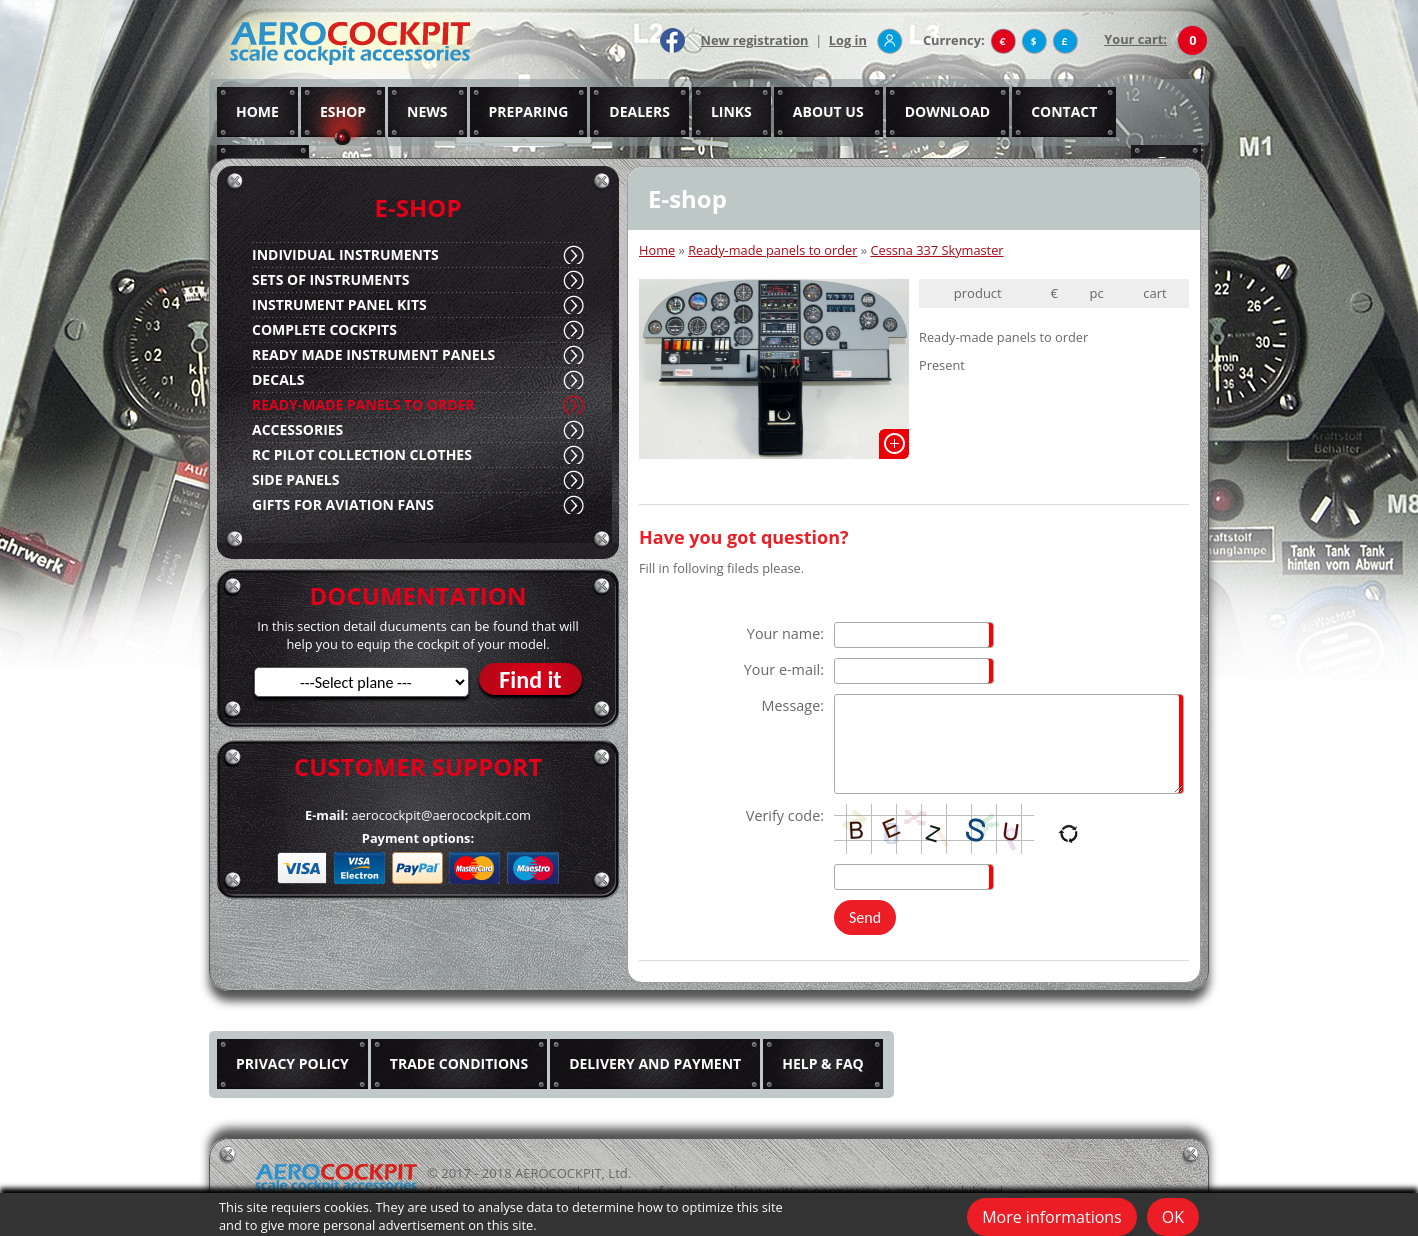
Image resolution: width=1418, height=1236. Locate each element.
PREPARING (529, 111)
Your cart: (1135, 39)
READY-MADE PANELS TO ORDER (363, 404)
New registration (755, 40)
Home (657, 250)
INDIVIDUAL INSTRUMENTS (345, 254)
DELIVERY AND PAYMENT (655, 1063)
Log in (848, 40)
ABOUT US (828, 111)
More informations (1052, 1217)
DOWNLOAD (948, 111)
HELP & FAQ (823, 1063)
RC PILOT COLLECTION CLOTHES (362, 454)
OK (1173, 1217)
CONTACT (1064, 111)
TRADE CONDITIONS (459, 1063)
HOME (257, 111)
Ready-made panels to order (772, 250)
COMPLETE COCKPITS (324, 329)
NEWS (427, 111)
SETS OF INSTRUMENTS (330, 279)
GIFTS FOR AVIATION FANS (343, 504)
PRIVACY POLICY (292, 1063)
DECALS (278, 379)
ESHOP (343, 111)
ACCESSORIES (297, 429)
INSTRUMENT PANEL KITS (339, 304)
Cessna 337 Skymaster (936, 250)
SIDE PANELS (295, 479)
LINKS (731, 111)
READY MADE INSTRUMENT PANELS (373, 354)
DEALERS (639, 111)
